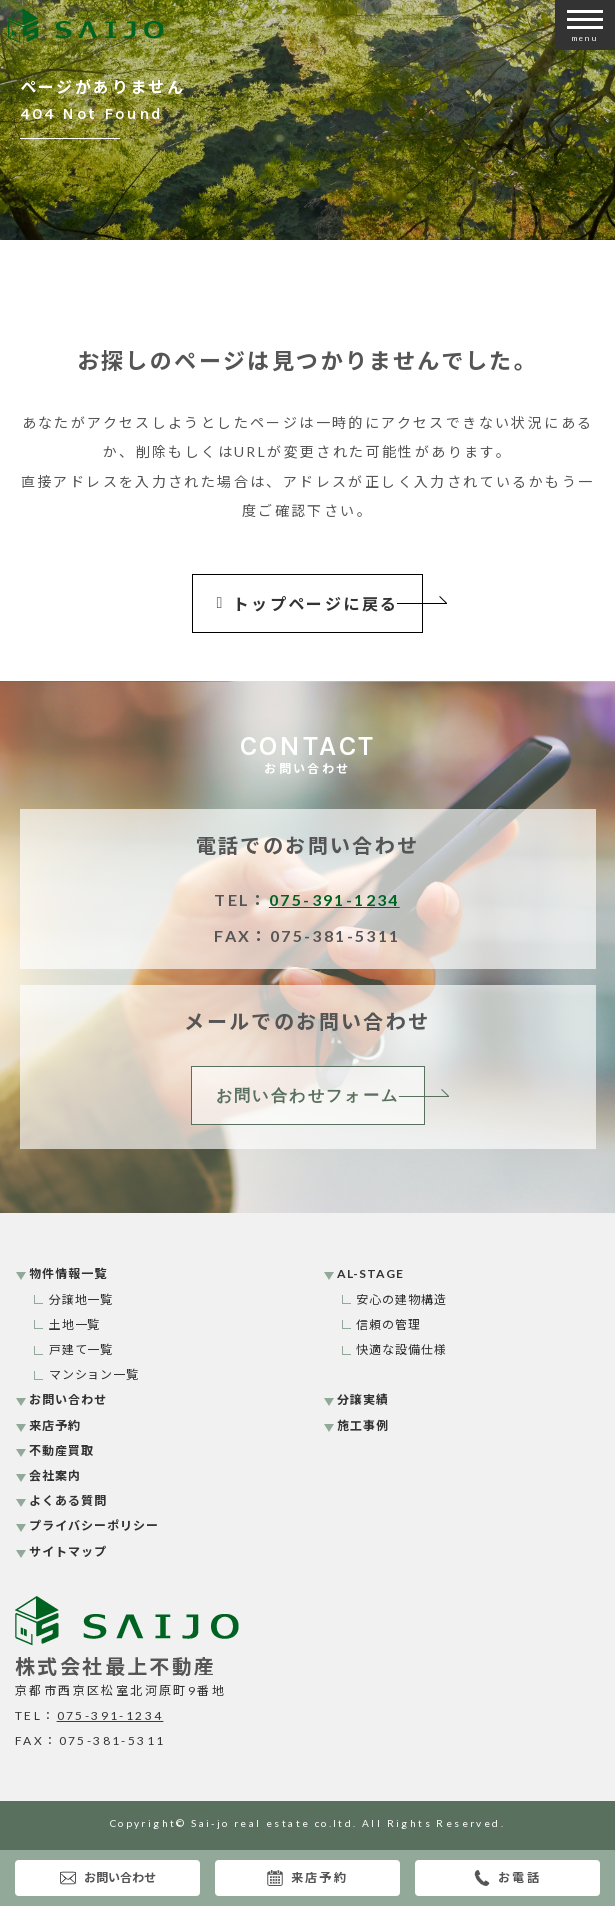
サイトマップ (68, 1551)
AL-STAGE (370, 1273)
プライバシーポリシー (94, 1525)
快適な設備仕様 (401, 1349)
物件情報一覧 (68, 1273)
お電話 (507, 1878)
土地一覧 (75, 1324)
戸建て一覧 (81, 1349)
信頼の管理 (388, 1324)
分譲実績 (363, 1399)
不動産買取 (61, 1450)
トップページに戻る (308, 603)
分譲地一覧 (81, 1299)
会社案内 (55, 1475)
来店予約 (308, 1878)
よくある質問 (68, 1500)
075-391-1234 (334, 899)
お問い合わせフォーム (308, 1095)
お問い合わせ (108, 1878)
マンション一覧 (94, 1374)
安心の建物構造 (401, 1299)
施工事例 (363, 1425)
